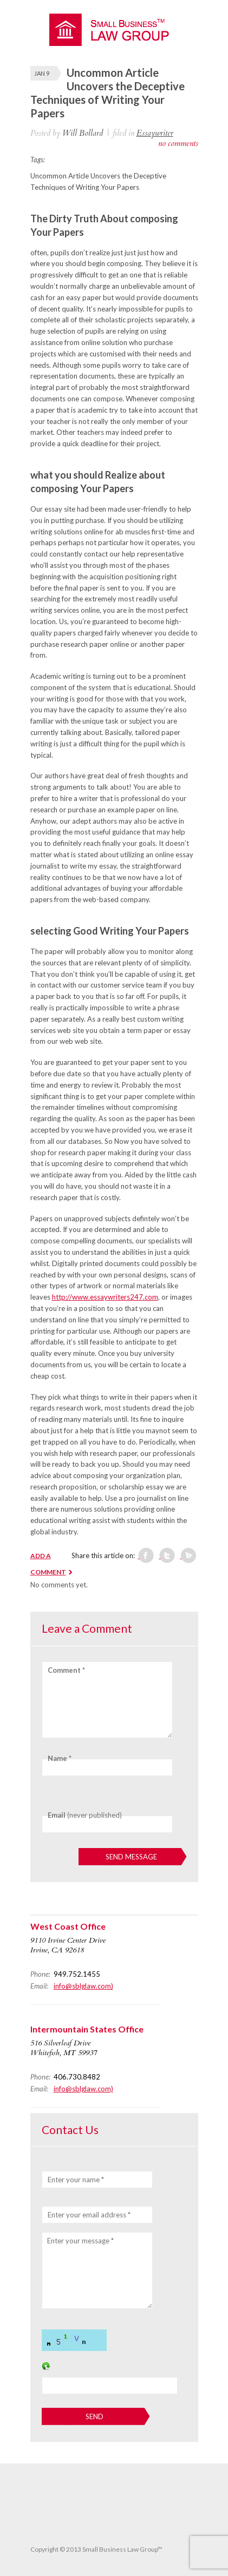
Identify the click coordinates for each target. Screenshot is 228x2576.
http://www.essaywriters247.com (105, 1297)
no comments (178, 143)
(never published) (85, 1815)
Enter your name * (76, 2179)
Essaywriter (154, 133)
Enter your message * (80, 2240)
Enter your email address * (89, 2214)
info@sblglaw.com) (83, 1986)
